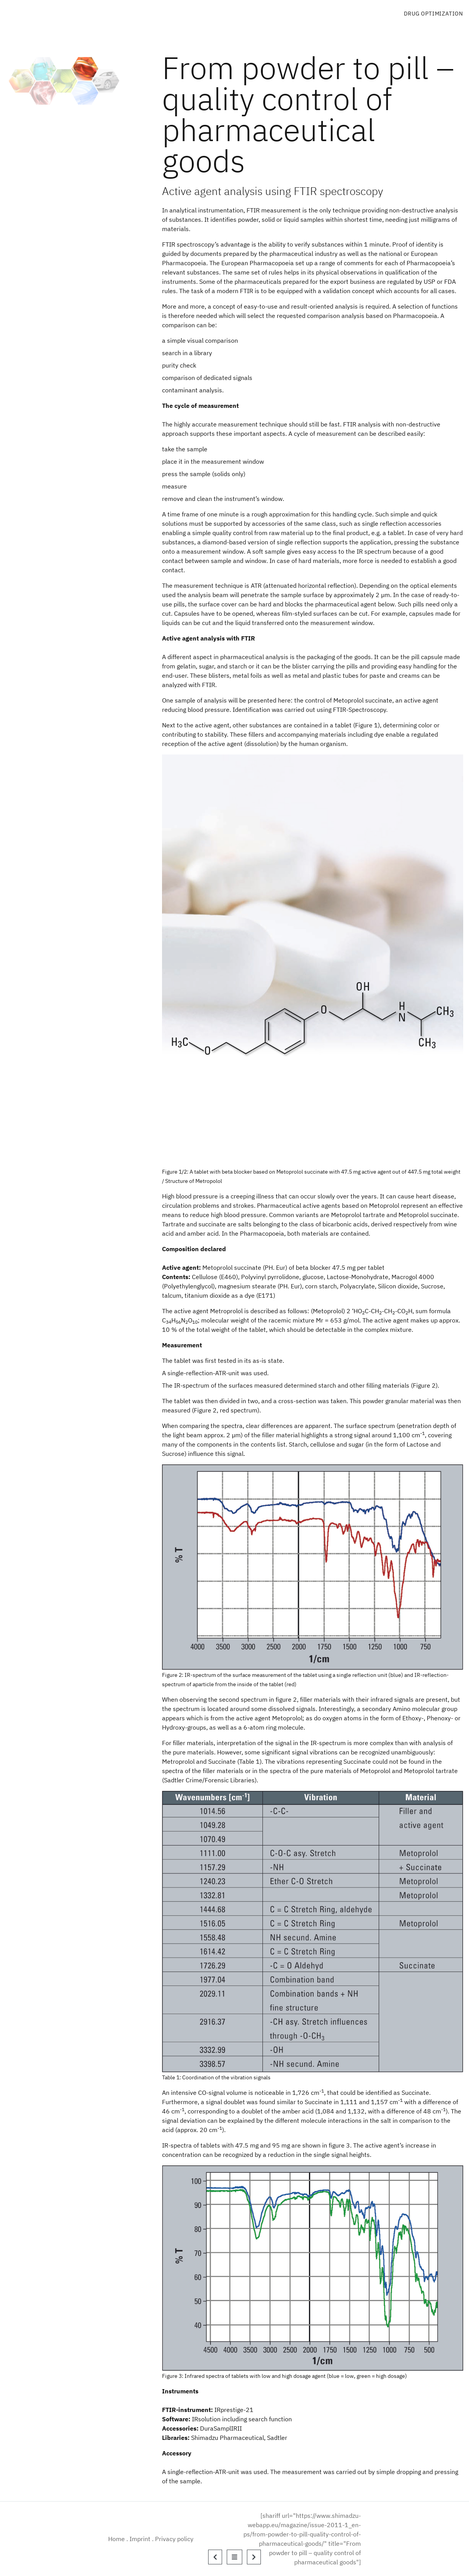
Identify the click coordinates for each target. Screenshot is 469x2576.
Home (116, 2539)
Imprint (139, 2539)
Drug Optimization (433, 13)
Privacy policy (174, 2539)
